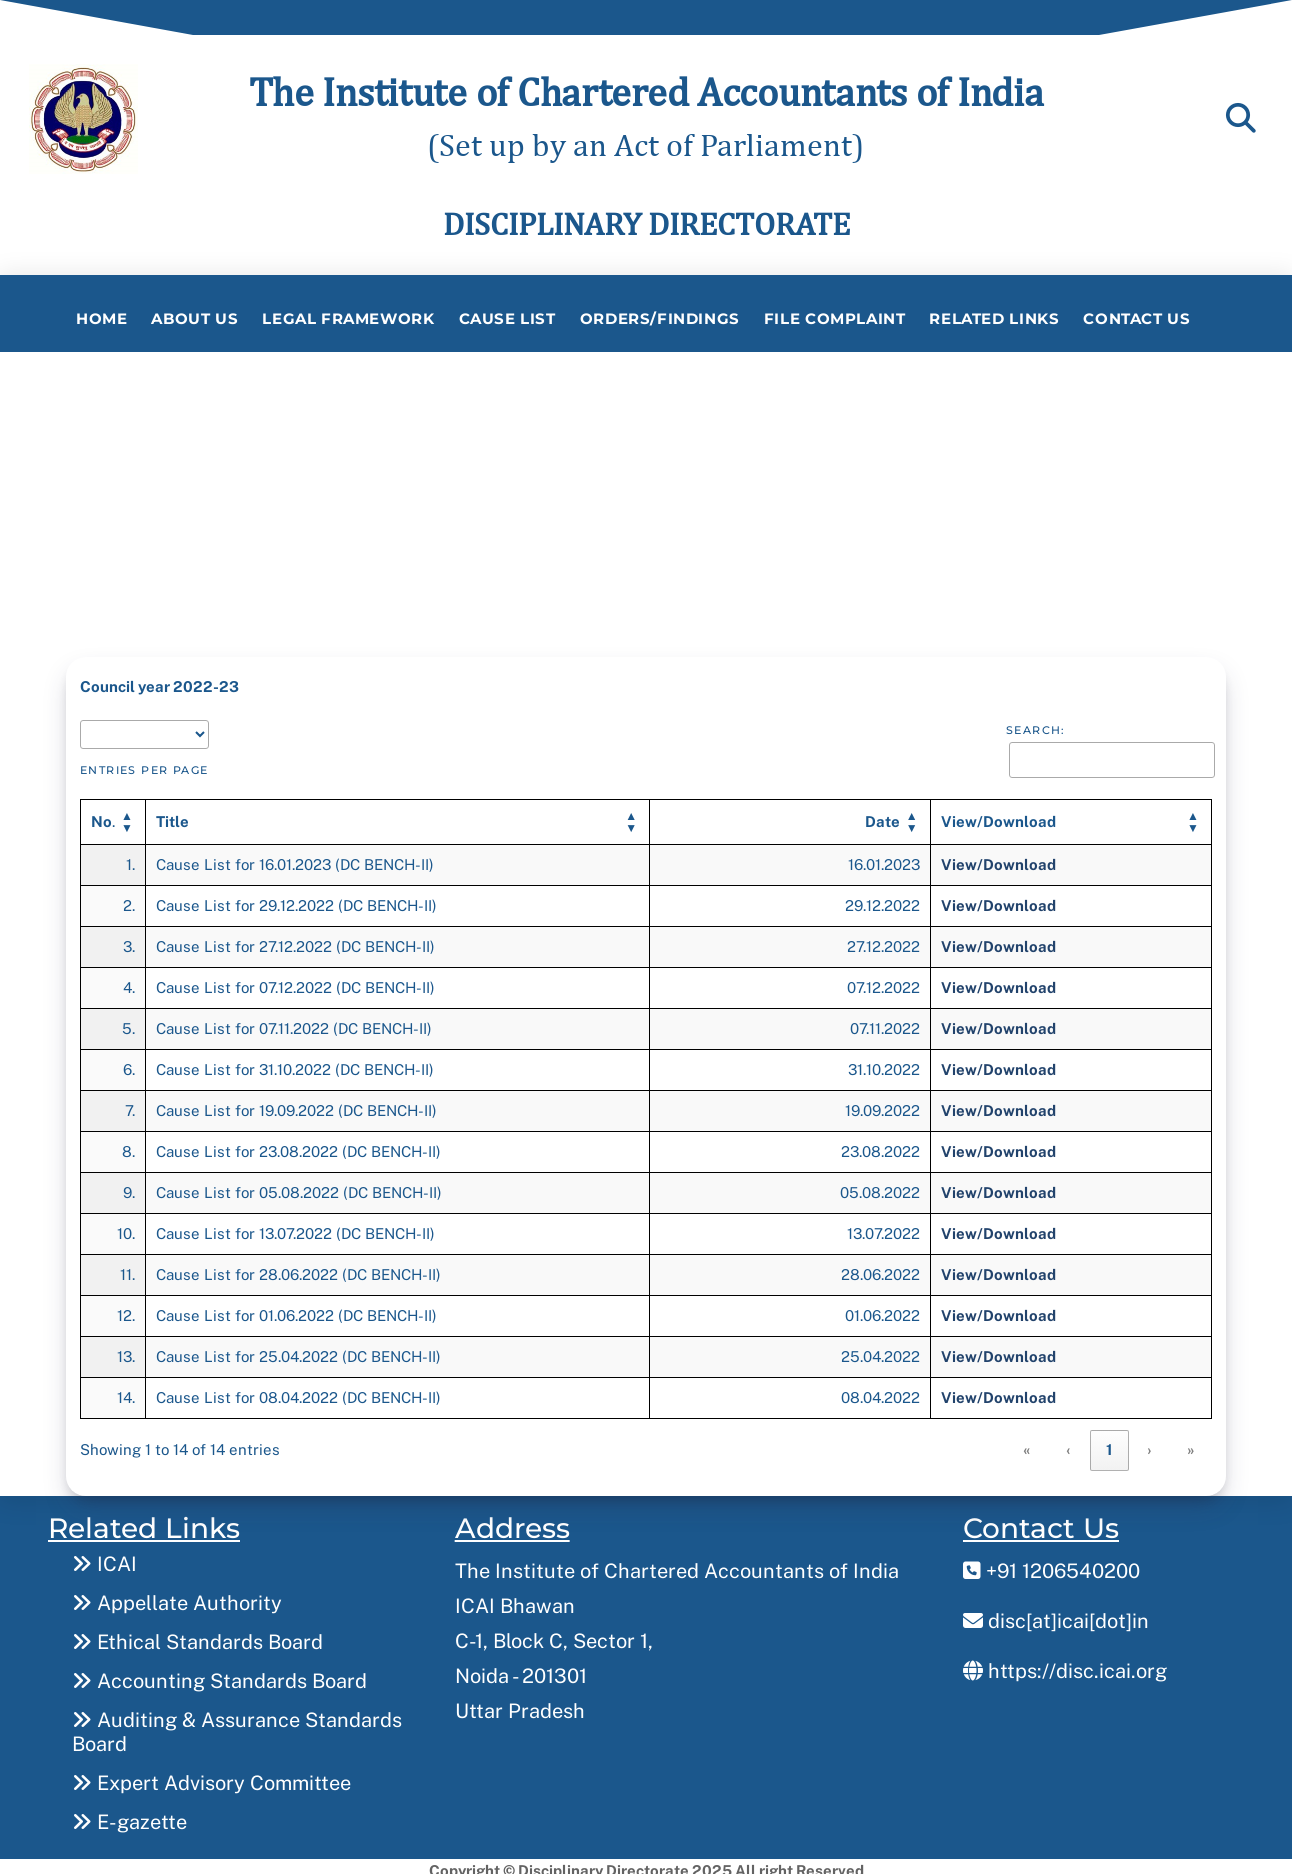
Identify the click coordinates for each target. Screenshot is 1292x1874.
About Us (194, 318)
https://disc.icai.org (1065, 1663)
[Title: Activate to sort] (398, 814)
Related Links (994, 318)
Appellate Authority (177, 1595)
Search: (1036, 723)
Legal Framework (348, 318)
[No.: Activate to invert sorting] (113, 814)
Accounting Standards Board (219, 1673)
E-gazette (129, 1814)
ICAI (104, 1556)
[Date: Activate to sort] (790, 814)
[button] (172, 813)
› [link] (1150, 1442)
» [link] (1191, 1442)
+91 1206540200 (1051, 1563)
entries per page (144, 762)
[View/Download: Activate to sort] (1070, 814)
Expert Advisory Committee (211, 1775)
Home (101, 318)
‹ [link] (1069, 1442)
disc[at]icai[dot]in (1056, 1613)
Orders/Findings (660, 318)
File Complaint (835, 318)
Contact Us (1136, 318)
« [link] (1027, 1442)
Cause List (507, 318)
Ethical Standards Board (197, 1634)
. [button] (103, 813)
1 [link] (1109, 1442)
